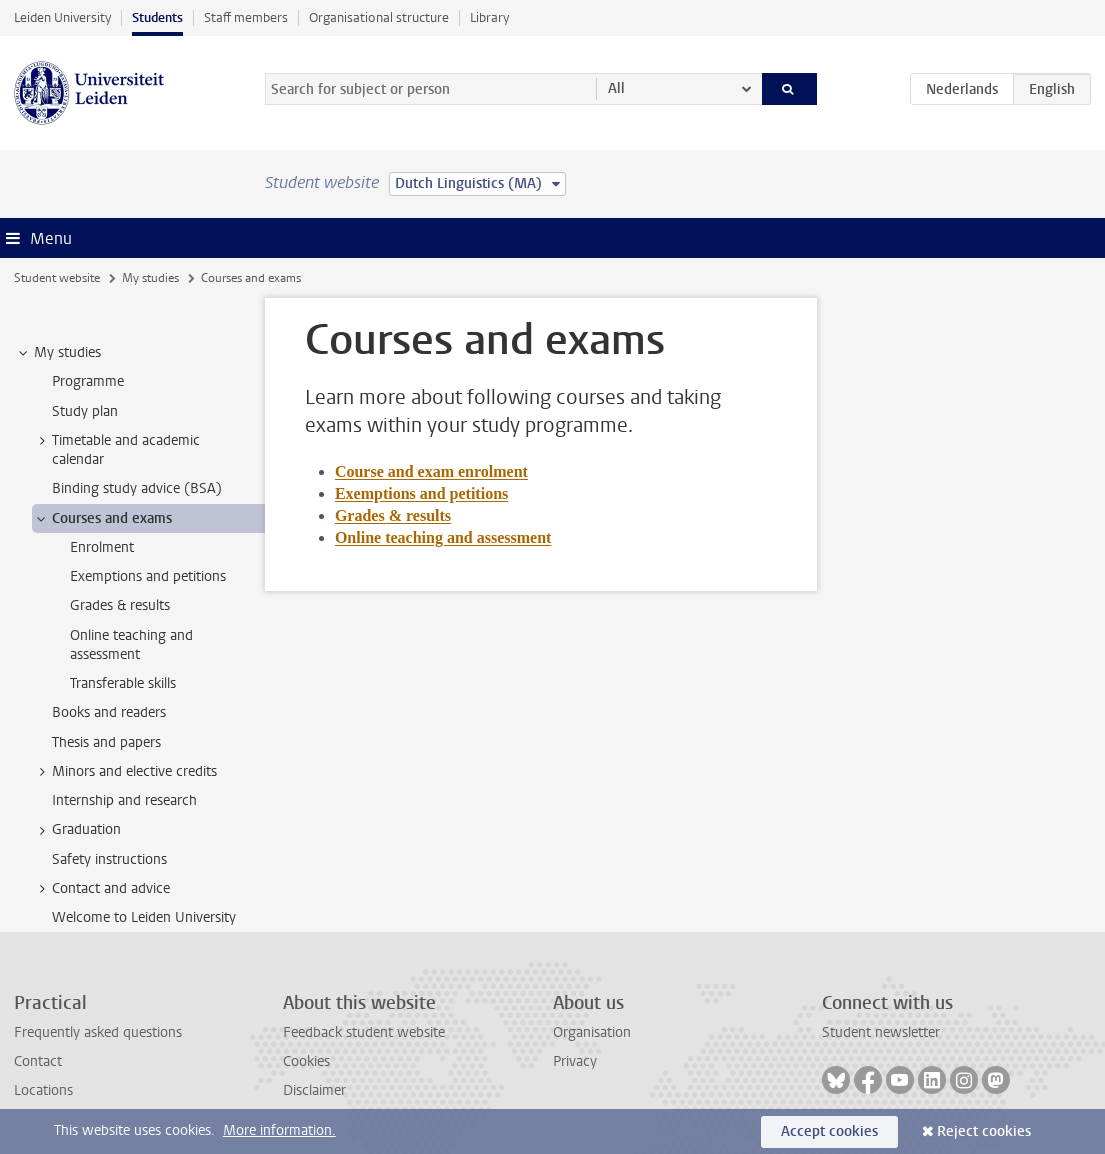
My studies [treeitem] (58, 353)
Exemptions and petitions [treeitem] (148, 576)
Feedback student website (364, 1032)
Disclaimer (314, 1090)
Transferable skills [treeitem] (123, 683)
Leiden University (62, 17)
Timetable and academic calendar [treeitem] (116, 450)
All (616, 88)
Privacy (575, 1061)
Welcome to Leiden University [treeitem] (144, 917)
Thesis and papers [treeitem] (106, 742)
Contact (38, 1061)
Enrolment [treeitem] (102, 547)
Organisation (592, 1032)
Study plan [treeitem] (85, 411)
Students (157, 17)
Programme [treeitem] (88, 381)
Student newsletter (881, 1032)
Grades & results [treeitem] (120, 605)
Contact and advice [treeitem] (101, 889)
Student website (57, 278)
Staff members (246, 17)
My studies (150, 278)
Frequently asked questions (98, 1032)
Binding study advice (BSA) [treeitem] (137, 488)
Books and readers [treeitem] (109, 712)
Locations (43, 1090)
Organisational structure (379, 17)
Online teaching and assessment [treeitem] (131, 645)
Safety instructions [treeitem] (109, 859)
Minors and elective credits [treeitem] (125, 772)
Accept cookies (829, 1131)
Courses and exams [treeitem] (102, 519)
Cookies (306, 1061)
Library (489, 17)
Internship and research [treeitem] (124, 800)
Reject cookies (984, 1131)
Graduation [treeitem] (77, 830)
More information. (279, 1130)
